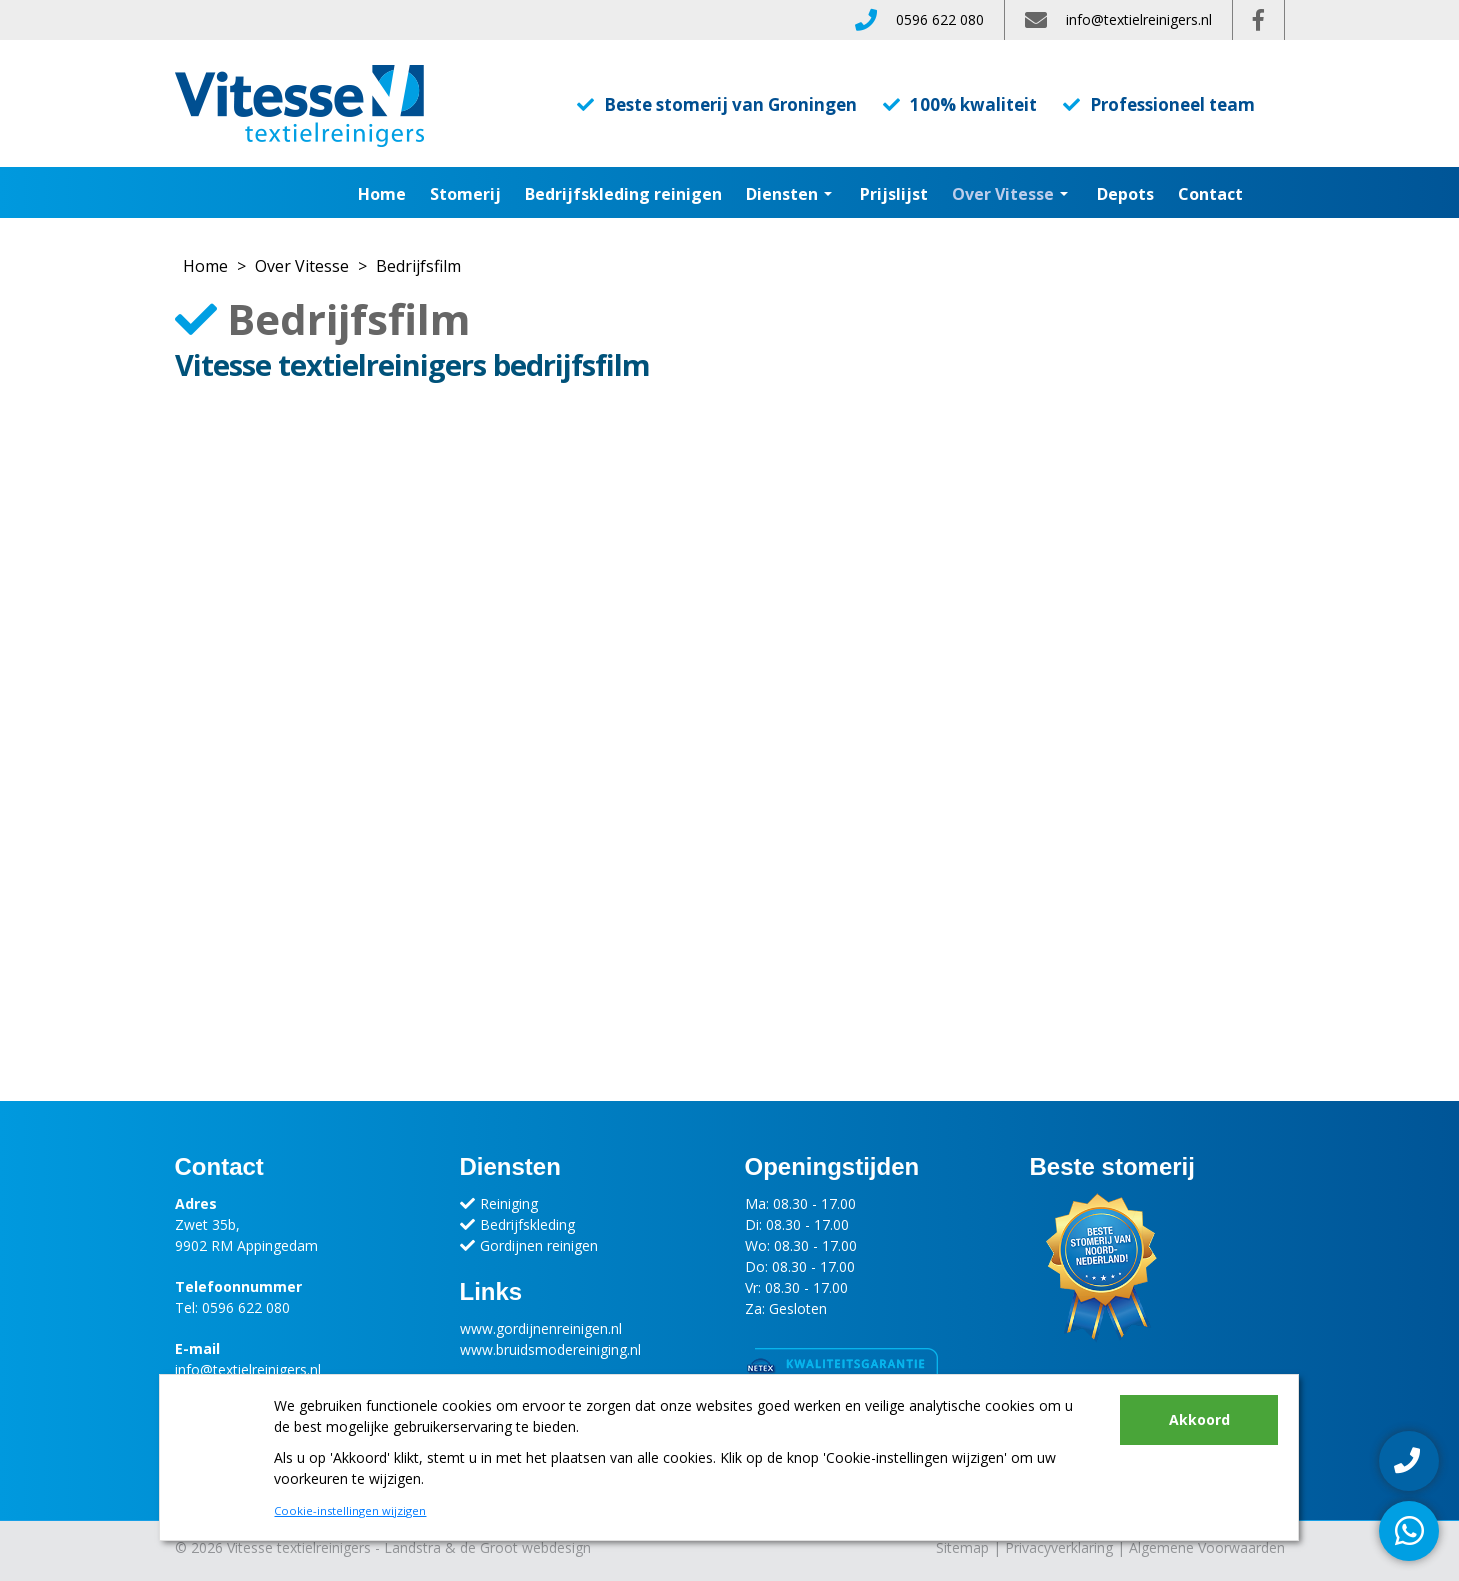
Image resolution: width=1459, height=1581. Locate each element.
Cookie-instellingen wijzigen (350, 1510)
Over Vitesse (302, 266)
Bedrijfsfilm (418, 266)
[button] (829, 194)
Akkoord (1199, 1419)
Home (382, 194)
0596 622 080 (940, 19)
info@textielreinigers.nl (1139, 19)
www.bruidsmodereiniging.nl (550, 1349)
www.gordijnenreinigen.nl (541, 1328)
